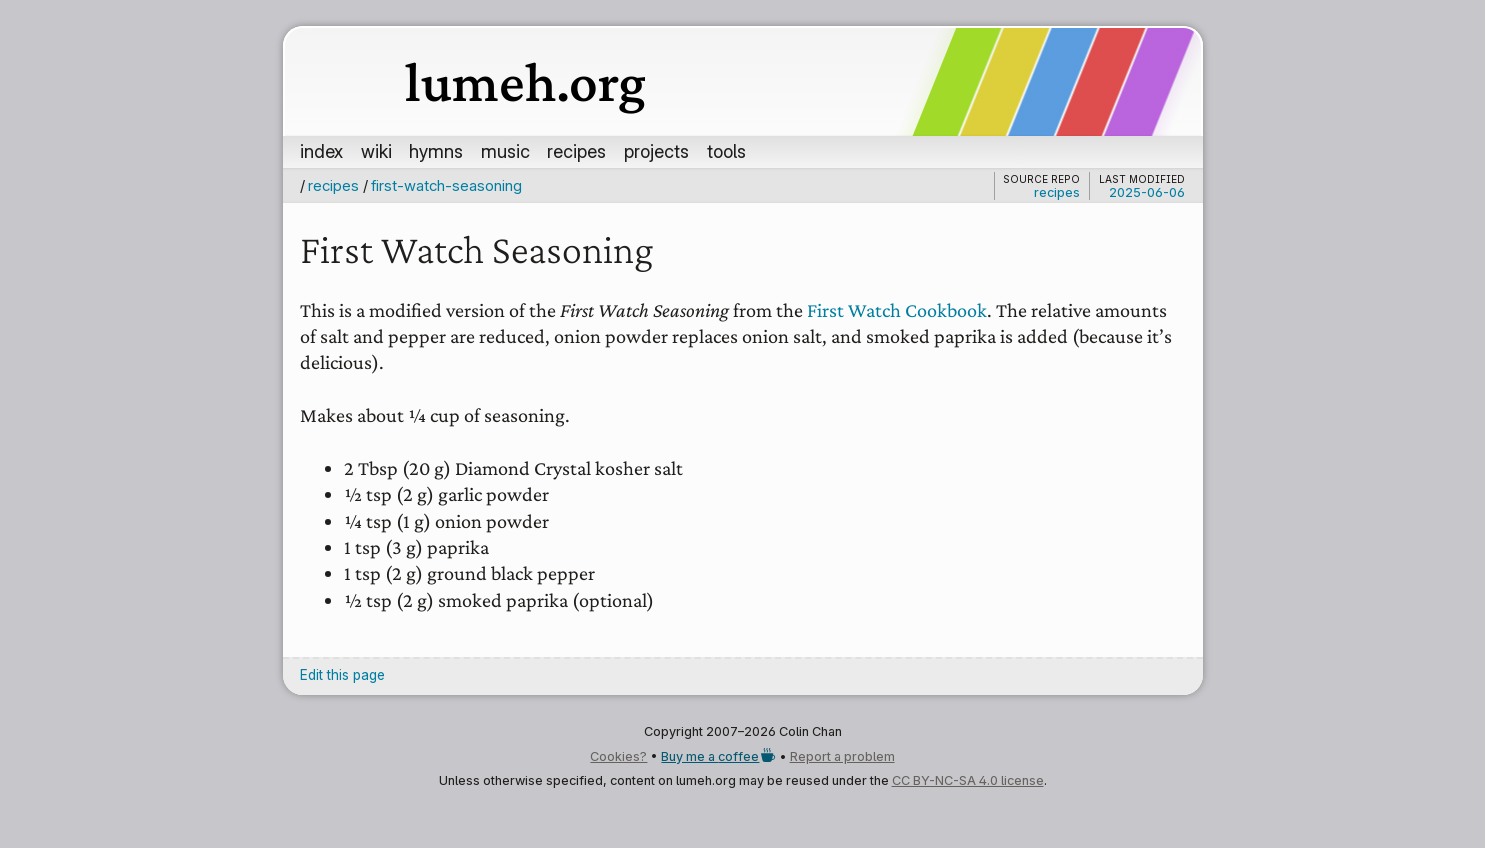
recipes (576, 151)
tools (726, 151)
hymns (436, 151)
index (321, 151)
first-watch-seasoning (446, 185)
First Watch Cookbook (897, 310)
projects (656, 151)
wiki (376, 151)
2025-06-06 (1147, 192)
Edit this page (342, 675)
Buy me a (718, 756)
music (505, 151)
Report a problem (842, 756)
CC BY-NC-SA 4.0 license (968, 780)
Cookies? (618, 756)
